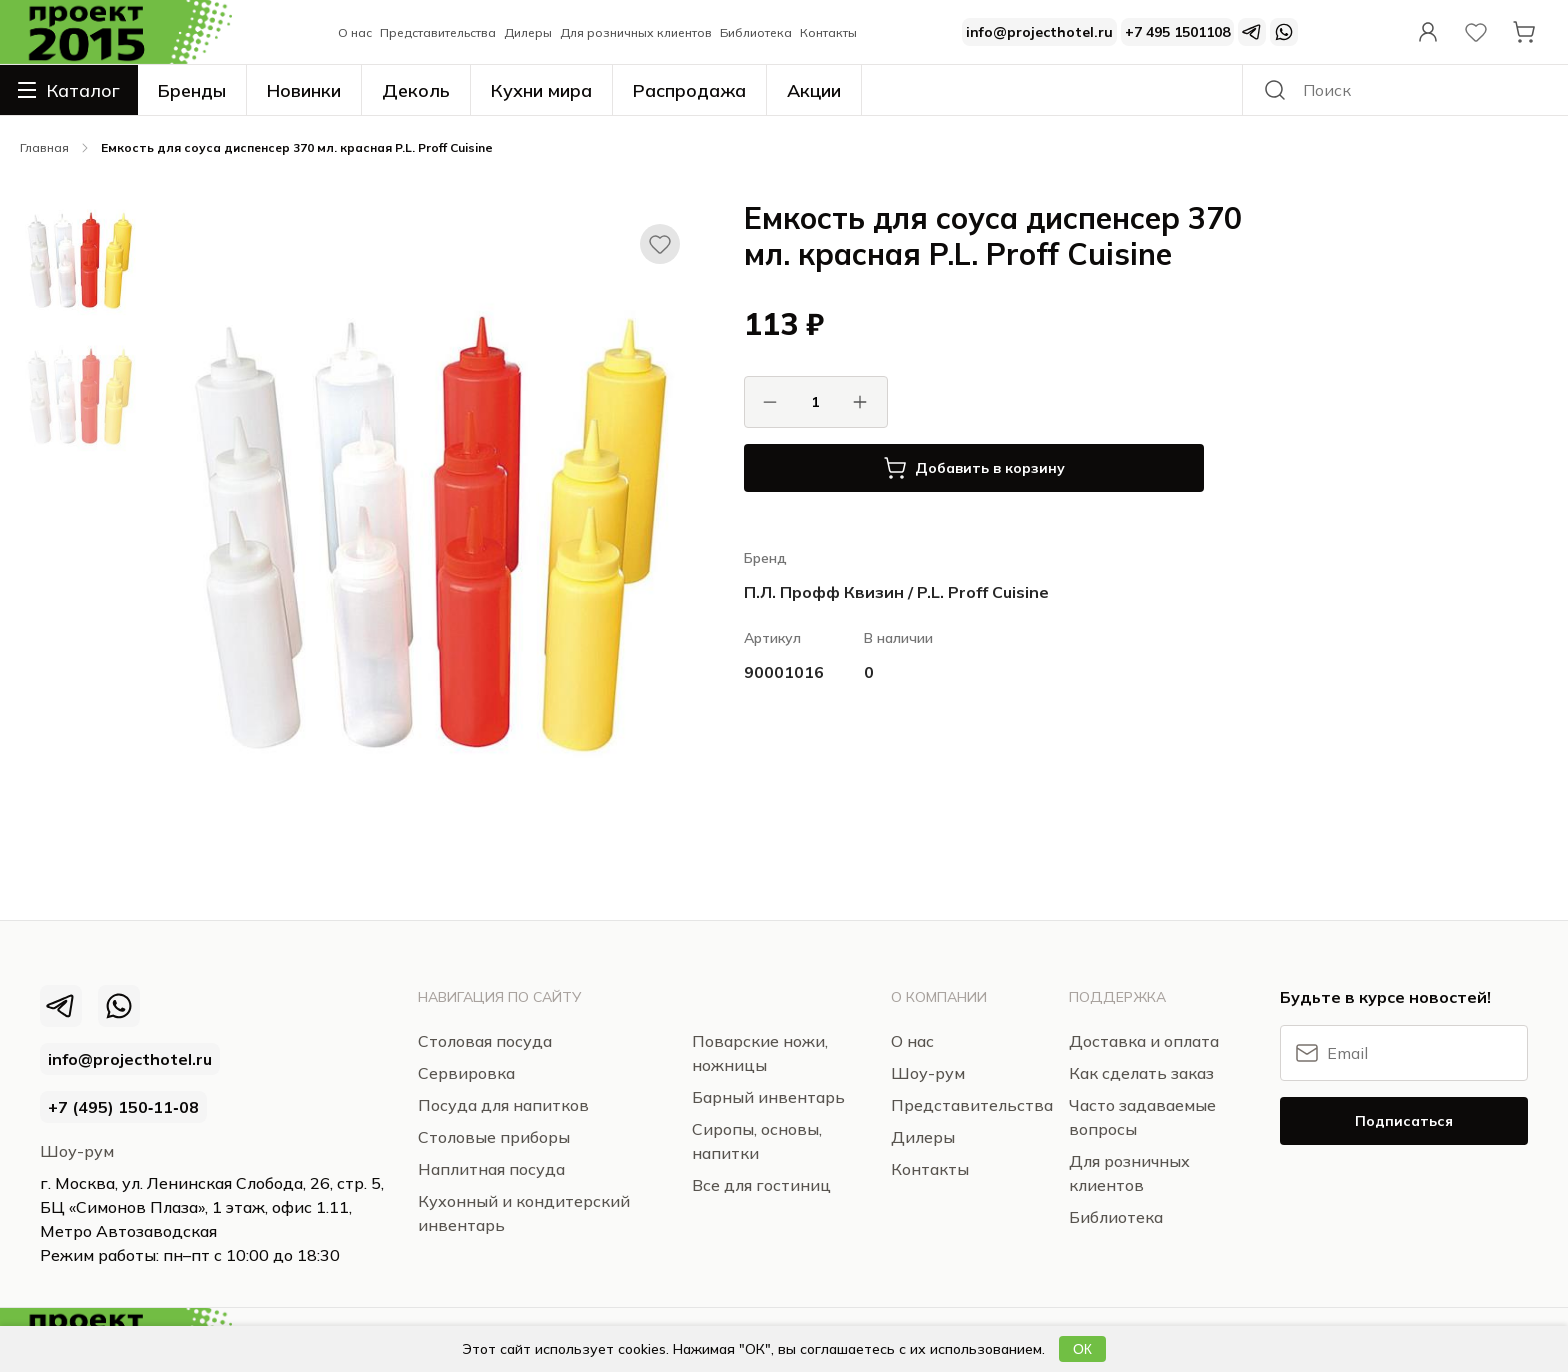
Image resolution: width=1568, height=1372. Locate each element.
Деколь (416, 90)
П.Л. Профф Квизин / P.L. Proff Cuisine (896, 592)
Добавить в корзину (974, 468)
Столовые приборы (494, 1137)
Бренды (192, 90)
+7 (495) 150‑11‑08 (123, 1107)
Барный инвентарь (768, 1097)
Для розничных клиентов (636, 32)
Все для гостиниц (761, 1185)
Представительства (438, 32)
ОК (1082, 1349)
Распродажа (689, 90)
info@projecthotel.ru (1039, 32)
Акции (814, 90)
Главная (44, 147)
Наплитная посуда (491, 1169)
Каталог (69, 90)
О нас (355, 32)
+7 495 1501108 (1177, 32)
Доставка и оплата (1144, 1041)
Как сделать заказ (1141, 1073)
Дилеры (528, 32)
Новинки (304, 90)
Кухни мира (541, 90)
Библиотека (756, 32)
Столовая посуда (485, 1041)
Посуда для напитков (503, 1105)
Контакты (828, 32)
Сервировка (466, 1073)
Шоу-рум (77, 1151)
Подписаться (1404, 1121)
